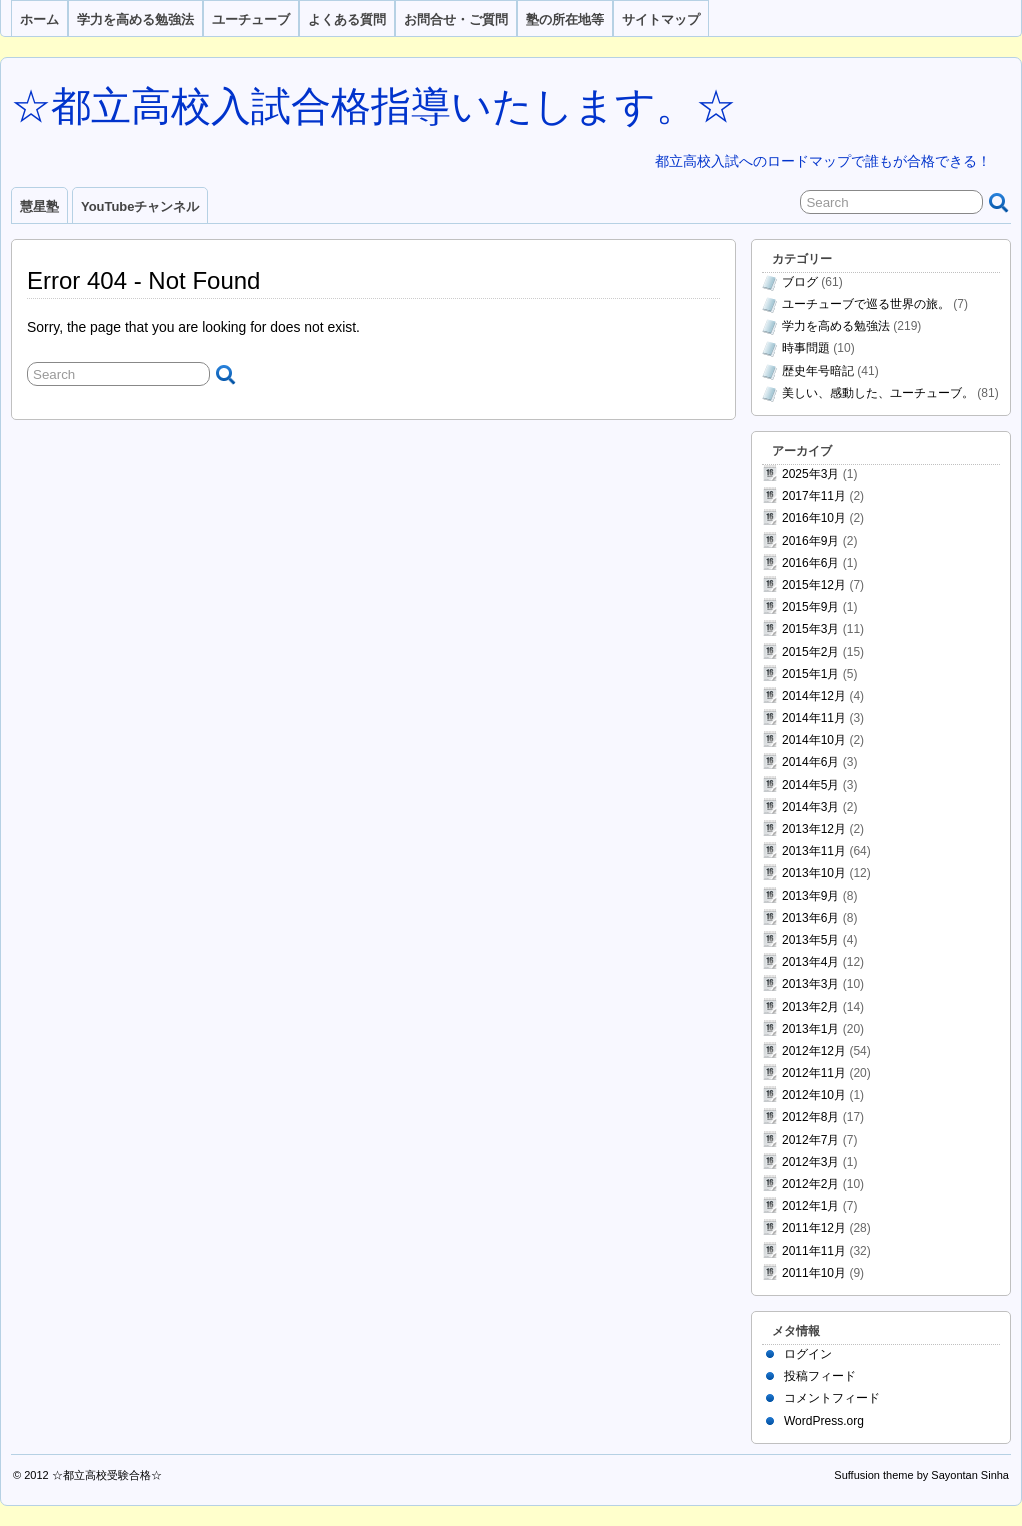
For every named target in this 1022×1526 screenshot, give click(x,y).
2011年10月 (814, 1273)
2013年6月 (810, 918)
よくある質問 (347, 19)
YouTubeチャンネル (140, 206)
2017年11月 (814, 496)
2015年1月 (810, 674)
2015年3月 (810, 629)
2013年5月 (810, 940)
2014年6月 (810, 762)
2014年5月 (810, 785)
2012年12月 (814, 1051)
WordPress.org (824, 1421)
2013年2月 (810, 1007)
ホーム (39, 19)
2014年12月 (814, 696)
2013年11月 (814, 851)
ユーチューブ (251, 19)
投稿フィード (820, 1376)
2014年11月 (814, 718)
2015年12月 (814, 585)
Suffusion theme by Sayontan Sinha (921, 1475)
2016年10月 (814, 518)
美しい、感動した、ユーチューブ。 (878, 393)
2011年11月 (814, 1251)
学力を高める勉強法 (135, 19)
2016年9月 (810, 541)
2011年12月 (814, 1228)
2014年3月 (810, 807)
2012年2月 (810, 1184)
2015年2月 (810, 652)
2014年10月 (814, 740)
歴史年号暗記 (818, 371)
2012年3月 (810, 1162)
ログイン (808, 1354)
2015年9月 (810, 607)
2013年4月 (810, 962)
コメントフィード (832, 1398)
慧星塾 (39, 206)
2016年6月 (810, 563)
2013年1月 (810, 1029)
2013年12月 (814, 829)
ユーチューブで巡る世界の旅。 (866, 304)
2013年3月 (810, 984)
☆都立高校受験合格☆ (107, 1475)
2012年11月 (814, 1073)
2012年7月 (810, 1140)
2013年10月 (814, 873)
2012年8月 (810, 1117)
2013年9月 (810, 896)
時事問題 (806, 348)
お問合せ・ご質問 (456, 19)
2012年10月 (814, 1095)
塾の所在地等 (565, 19)
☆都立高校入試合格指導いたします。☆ (373, 106)
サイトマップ (661, 19)
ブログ (800, 282)
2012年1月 (810, 1206)
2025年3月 (810, 474)
